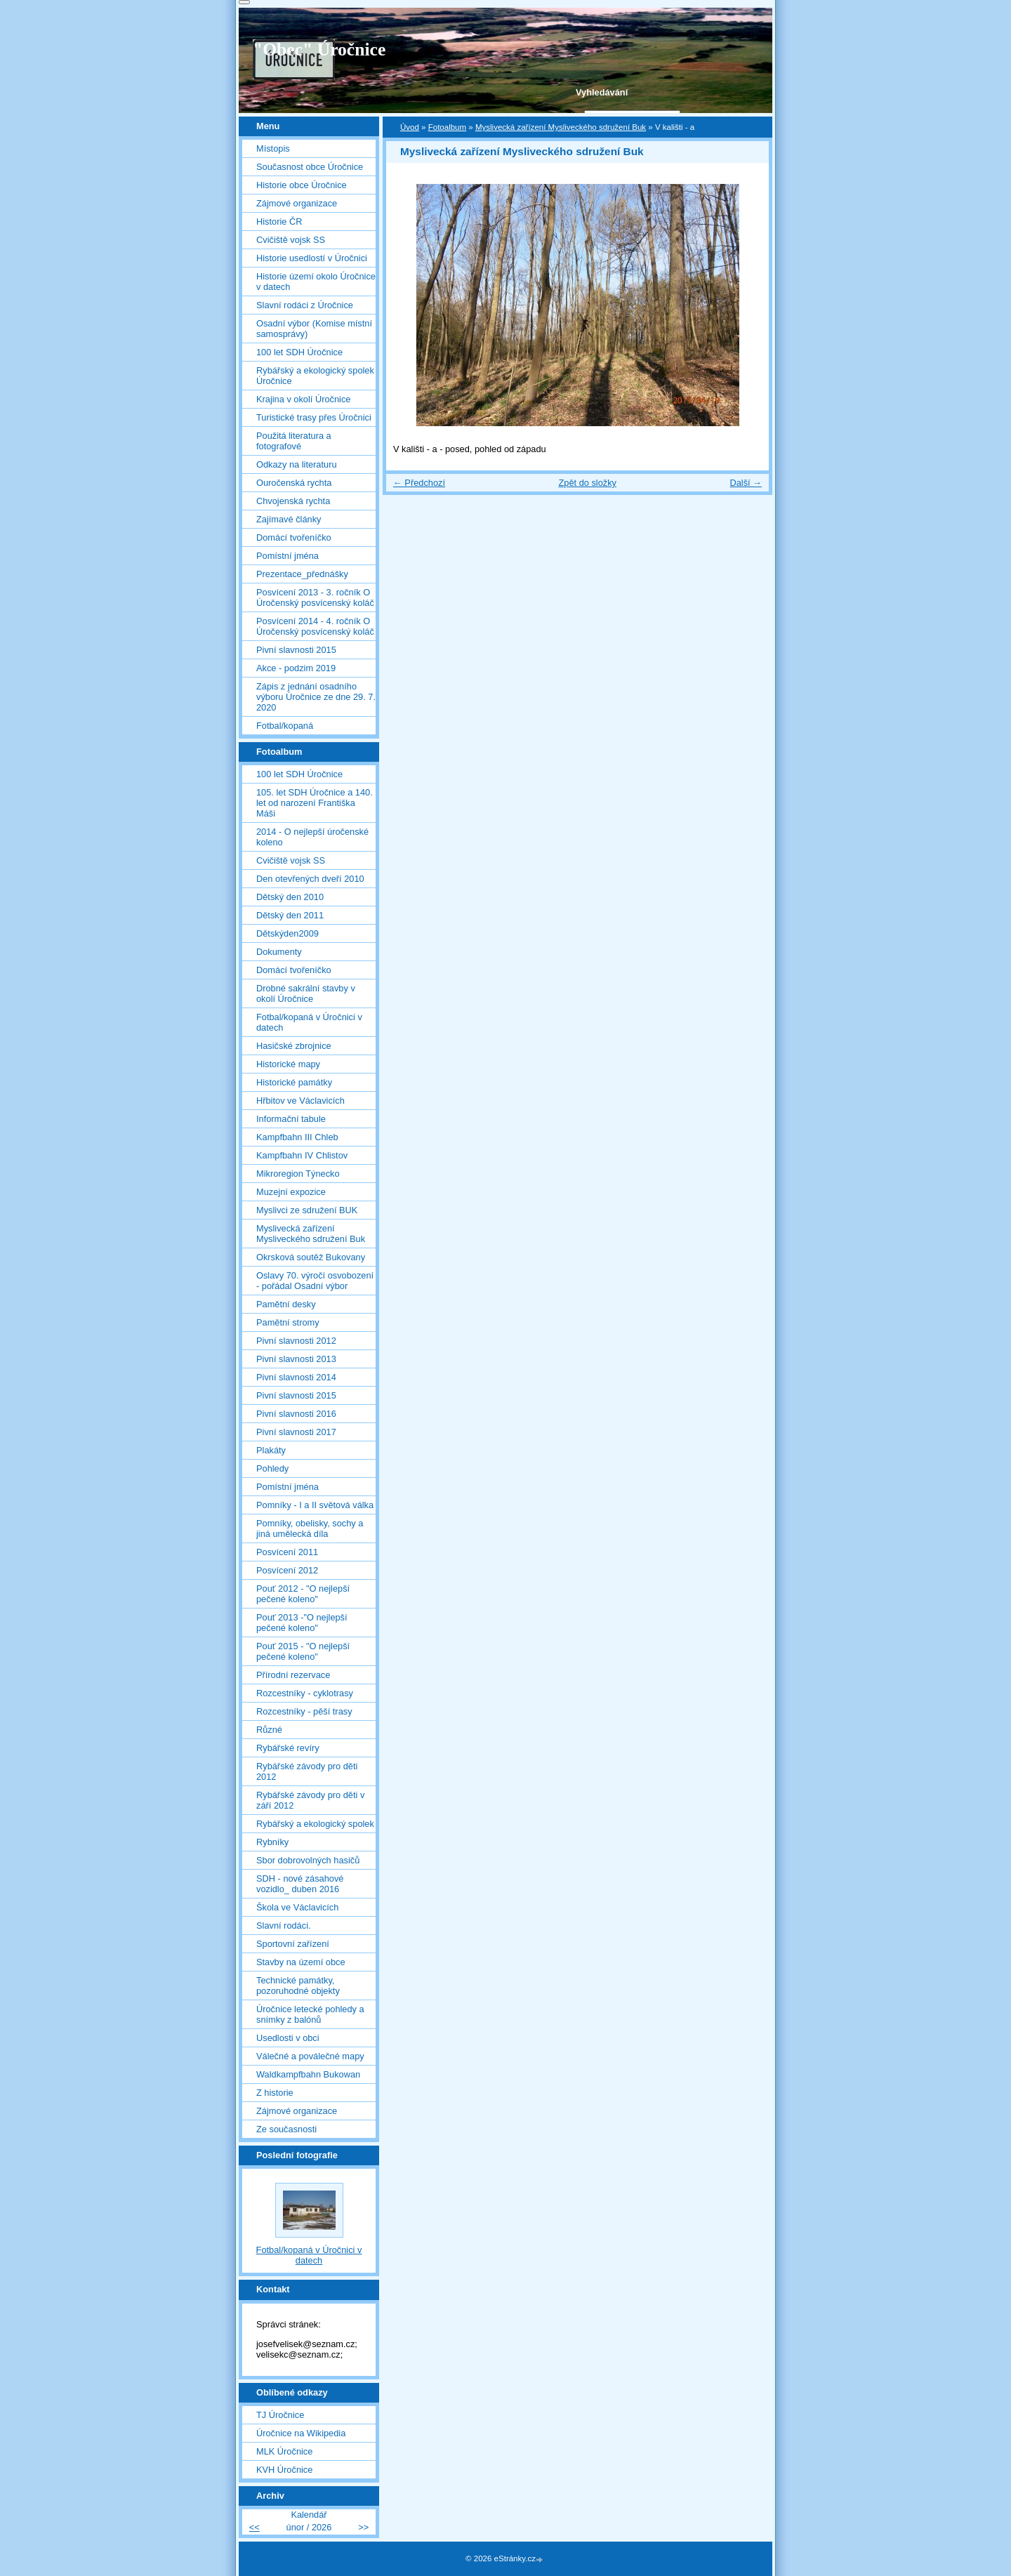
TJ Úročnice (280, 2415)
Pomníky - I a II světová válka (315, 1505)
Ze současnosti (286, 2129)
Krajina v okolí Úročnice (303, 399)
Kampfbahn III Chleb (297, 1137)
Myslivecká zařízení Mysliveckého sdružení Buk (560, 127)
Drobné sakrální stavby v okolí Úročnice (305, 993)
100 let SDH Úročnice (299, 352)
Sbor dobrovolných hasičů (307, 1860)
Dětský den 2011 (290, 915)
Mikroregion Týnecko (298, 1173)
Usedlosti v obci (287, 2038)
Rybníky (272, 1842)
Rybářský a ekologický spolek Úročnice (315, 375)
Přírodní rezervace (293, 1675)
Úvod (409, 127)
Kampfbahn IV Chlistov (302, 1155)
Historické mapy (288, 1064)
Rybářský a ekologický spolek (315, 1823)
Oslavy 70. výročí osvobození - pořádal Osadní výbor (315, 1280)
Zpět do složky (587, 482)
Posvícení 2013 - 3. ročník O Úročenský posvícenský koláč (315, 597)
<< (254, 2527)
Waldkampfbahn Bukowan (308, 2074)
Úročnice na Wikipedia (300, 2433)
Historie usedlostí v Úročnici (311, 258)
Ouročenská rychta (293, 482)
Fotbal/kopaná (284, 725)
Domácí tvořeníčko (293, 537)
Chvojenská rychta (293, 501)
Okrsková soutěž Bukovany (310, 1257)
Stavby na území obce (300, 1962)
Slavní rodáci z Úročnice (304, 305)
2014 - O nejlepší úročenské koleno (312, 836)
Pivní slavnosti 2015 (296, 650)
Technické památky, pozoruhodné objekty (298, 1985)
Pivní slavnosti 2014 (296, 1377)
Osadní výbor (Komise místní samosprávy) (314, 328)
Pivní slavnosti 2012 (296, 1340)
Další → (745, 482)
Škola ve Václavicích (297, 1907)
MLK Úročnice (284, 2451)
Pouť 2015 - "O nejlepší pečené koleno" (303, 1651)
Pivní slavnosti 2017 (296, 1432)
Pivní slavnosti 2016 (296, 1413)
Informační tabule (291, 1119)
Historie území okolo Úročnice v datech (316, 281)
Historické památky (294, 1082)
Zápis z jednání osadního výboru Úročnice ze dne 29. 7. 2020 (316, 697)
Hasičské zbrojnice (293, 1046)
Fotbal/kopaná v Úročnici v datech (309, 1022)
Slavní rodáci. (283, 1925)
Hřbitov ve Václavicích (300, 1100)
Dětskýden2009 (287, 933)
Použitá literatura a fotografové (293, 440)
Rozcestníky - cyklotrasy (304, 1693)
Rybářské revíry (287, 1748)
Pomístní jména (287, 555)
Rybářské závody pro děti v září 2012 (310, 1800)
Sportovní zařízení (292, 1943)
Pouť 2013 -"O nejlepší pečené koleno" (302, 1622)
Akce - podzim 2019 (296, 668)
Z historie (274, 2092)
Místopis (273, 148)
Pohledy (272, 1468)
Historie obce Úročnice (301, 185)
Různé (269, 1729)
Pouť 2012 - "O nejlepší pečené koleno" (303, 1593)
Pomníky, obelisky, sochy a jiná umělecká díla (309, 1528)
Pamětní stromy (287, 1322)
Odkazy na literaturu (296, 464)
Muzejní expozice (291, 1192)
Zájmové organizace (296, 203)
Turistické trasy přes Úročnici (313, 417)
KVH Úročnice (284, 2469)
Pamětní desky (286, 1304)
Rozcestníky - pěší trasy (304, 1711)
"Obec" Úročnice (319, 49)
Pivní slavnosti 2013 (296, 1359)
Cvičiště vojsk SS (290, 240)
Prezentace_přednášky (302, 574)
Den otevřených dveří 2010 (310, 878)
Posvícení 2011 (287, 1552)
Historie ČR (279, 221)
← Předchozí (419, 482)
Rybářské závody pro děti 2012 (306, 1771)
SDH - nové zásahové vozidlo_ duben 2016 (299, 1883)
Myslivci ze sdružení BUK (306, 1210)
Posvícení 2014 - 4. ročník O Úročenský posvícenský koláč (315, 626)
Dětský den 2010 (290, 897)
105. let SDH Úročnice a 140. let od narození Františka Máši (314, 803)
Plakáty (271, 1450)
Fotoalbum (447, 127)
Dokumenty (279, 951)
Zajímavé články (288, 519)
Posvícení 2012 (287, 1570)
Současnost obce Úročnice (309, 166)
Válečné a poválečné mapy (310, 2056)
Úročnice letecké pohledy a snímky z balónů (310, 2014)
